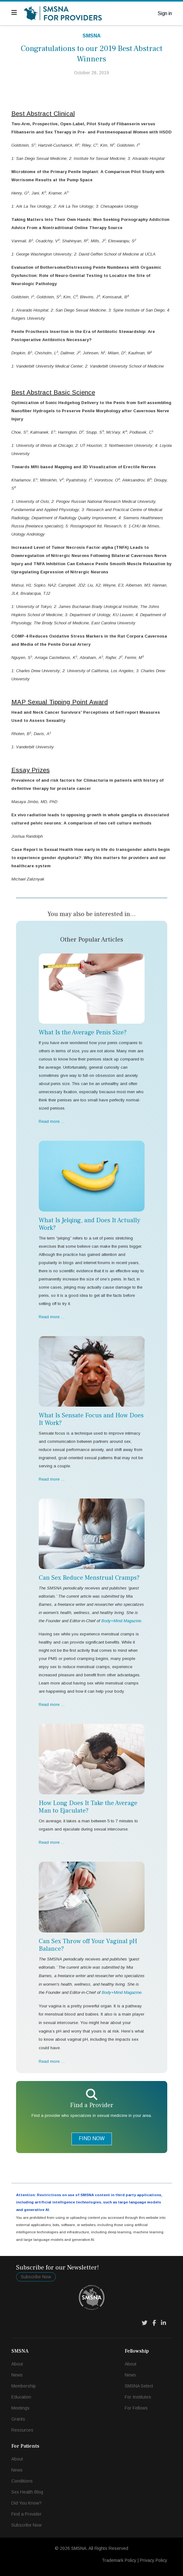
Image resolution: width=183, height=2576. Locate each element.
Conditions (22, 2480)
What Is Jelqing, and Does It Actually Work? (89, 1224)
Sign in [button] (164, 13)
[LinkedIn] (163, 2323)
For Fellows (136, 2407)
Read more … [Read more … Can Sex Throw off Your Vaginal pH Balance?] (52, 2061)
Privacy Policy (153, 2560)
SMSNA (92, 35)
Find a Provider (26, 2514)
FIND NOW (92, 2138)
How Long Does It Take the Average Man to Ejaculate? (88, 1807)
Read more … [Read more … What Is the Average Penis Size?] (52, 1121)
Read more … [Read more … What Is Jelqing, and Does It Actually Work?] (52, 1316)
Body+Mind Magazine (121, 1992)
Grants (18, 2418)
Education (21, 2396)
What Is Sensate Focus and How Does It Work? (91, 1419)
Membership (23, 2385)
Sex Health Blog (27, 2491)
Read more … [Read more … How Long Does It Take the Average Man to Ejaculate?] (52, 1842)
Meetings (20, 2407)
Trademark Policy (119, 2560)
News (17, 2374)
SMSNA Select (139, 2385)
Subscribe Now (36, 2276)
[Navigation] (14, 12)
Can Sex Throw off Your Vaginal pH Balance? (88, 1945)
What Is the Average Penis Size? (83, 1032)
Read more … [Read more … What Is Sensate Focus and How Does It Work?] (52, 1479)
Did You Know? (26, 2503)
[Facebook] (154, 2323)
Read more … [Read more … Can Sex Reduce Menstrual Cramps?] (52, 1704)
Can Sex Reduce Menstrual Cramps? (89, 1578)
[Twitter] (144, 2323)
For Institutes (138, 2396)
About (17, 2363)
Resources (22, 2430)
